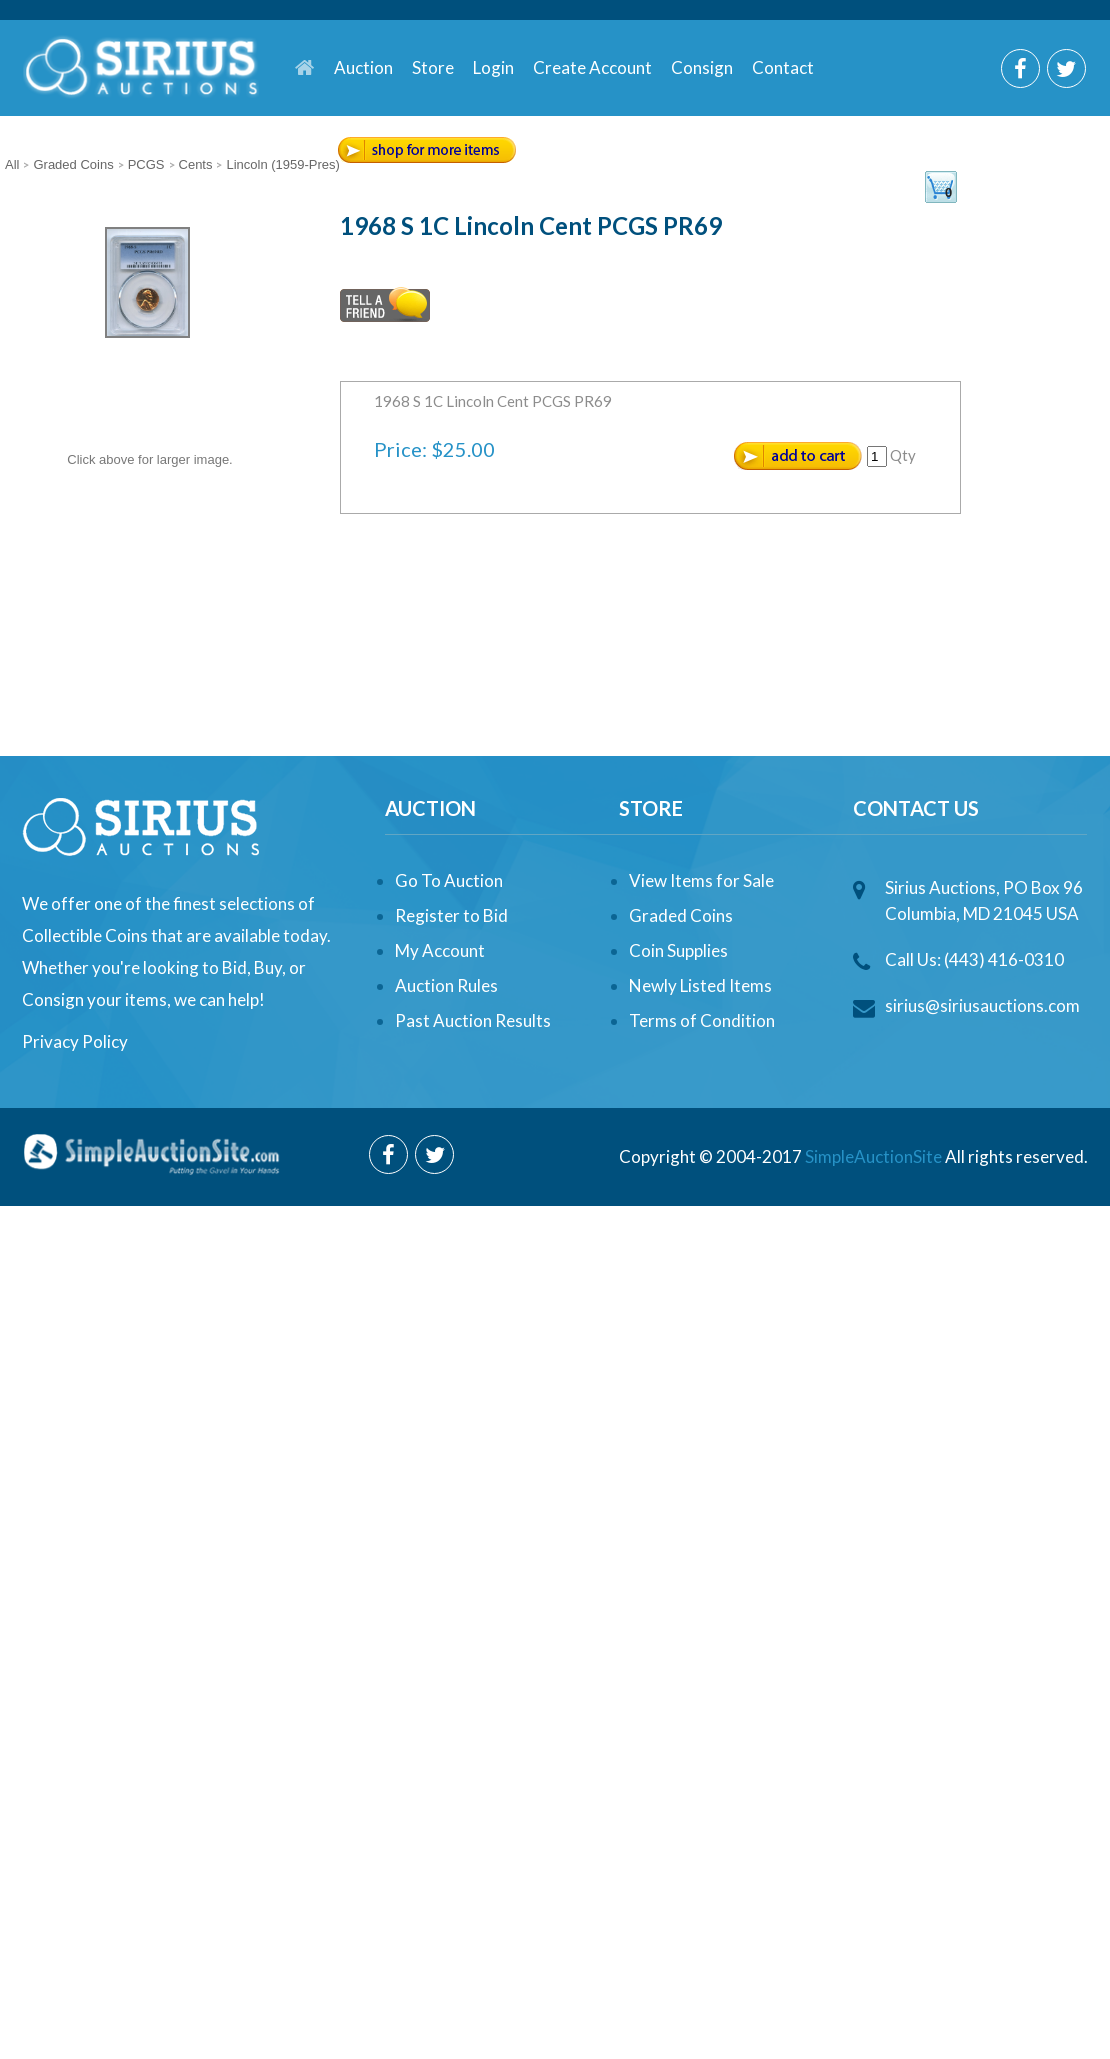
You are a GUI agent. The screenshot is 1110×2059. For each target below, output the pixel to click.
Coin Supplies (678, 950)
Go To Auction (449, 880)
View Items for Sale (701, 880)
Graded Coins (681, 915)
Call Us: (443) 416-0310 (974, 959)
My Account (440, 950)
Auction (363, 67)
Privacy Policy (75, 1041)
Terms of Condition (702, 1020)
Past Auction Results (473, 1020)
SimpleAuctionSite (873, 1156)
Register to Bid (451, 915)
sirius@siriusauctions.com (982, 1005)
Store (433, 67)
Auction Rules (446, 985)
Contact (783, 67)
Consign (702, 67)
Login (493, 67)
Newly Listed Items (700, 985)
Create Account (592, 67)
